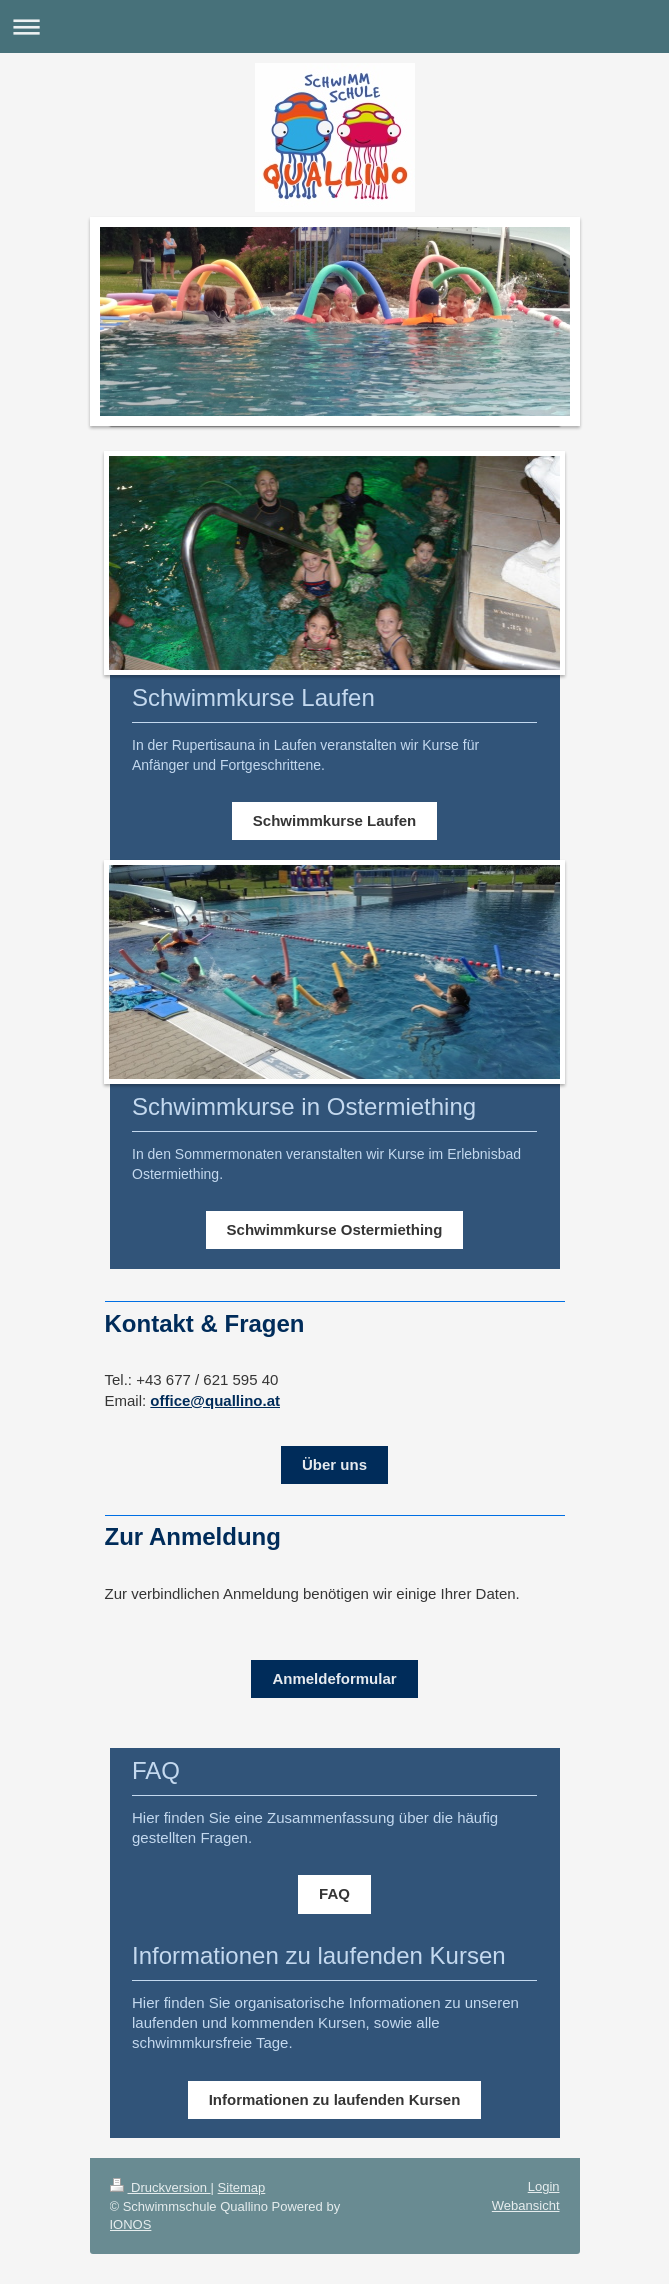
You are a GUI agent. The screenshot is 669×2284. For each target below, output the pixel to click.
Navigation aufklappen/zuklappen (334, 26)
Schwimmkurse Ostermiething (335, 1229)
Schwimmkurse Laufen (334, 820)
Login (544, 2186)
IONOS (131, 2224)
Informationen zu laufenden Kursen (335, 2099)
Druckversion (160, 2187)
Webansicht (526, 2205)
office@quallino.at (215, 1400)
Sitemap (242, 2187)
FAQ (334, 1893)
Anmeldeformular (334, 1678)
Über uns (334, 1464)
